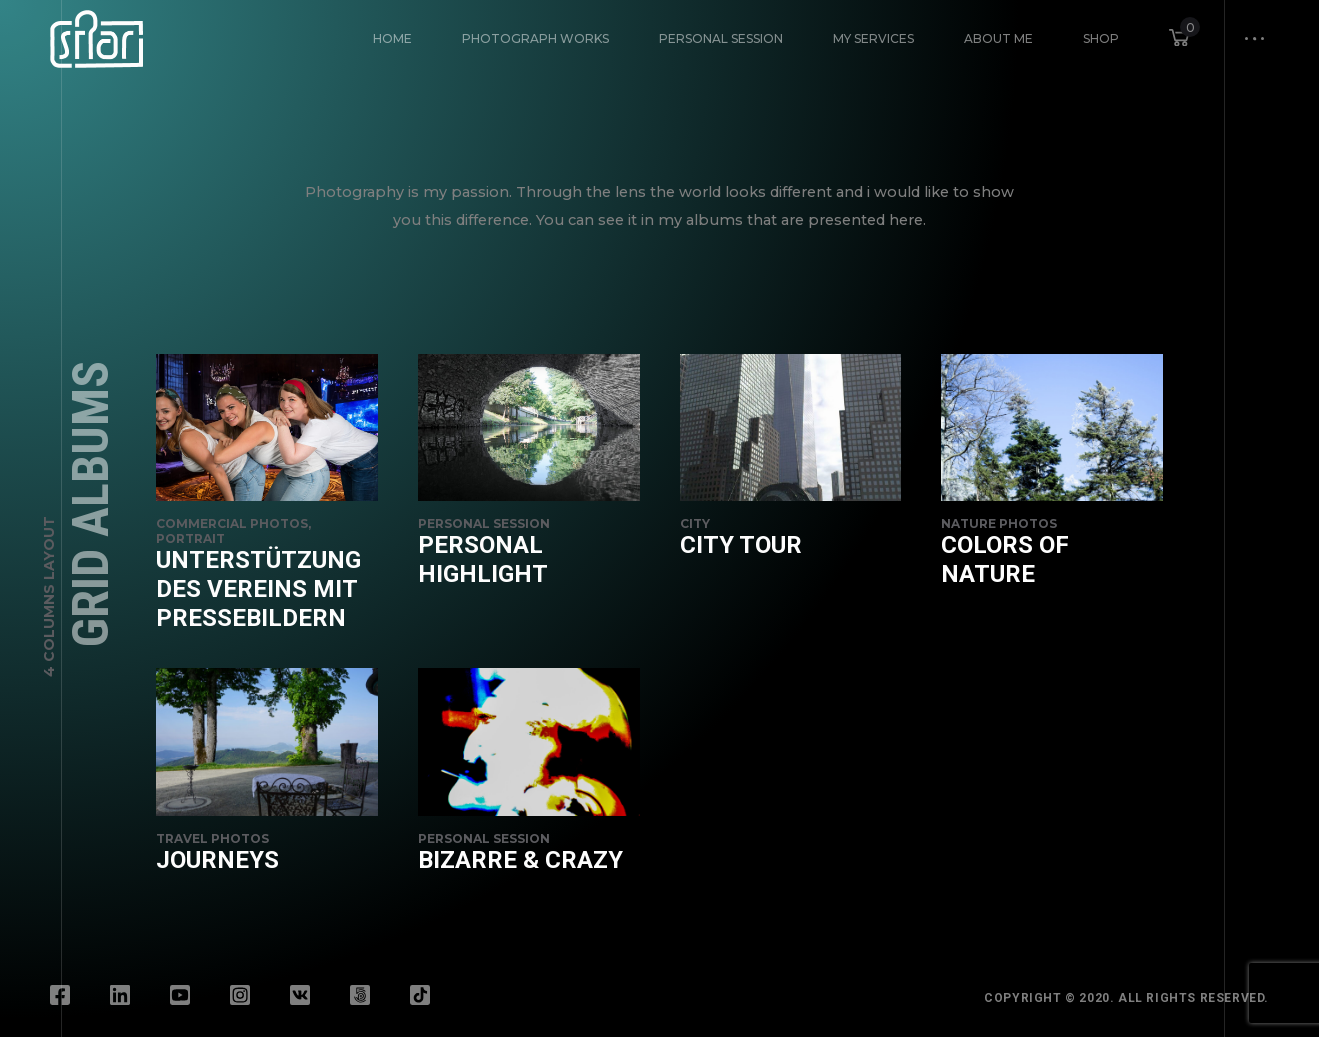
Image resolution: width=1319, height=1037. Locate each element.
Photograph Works (535, 38)
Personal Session (721, 38)
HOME (392, 38)
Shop (1101, 38)
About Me (998, 38)
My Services (873, 38)
